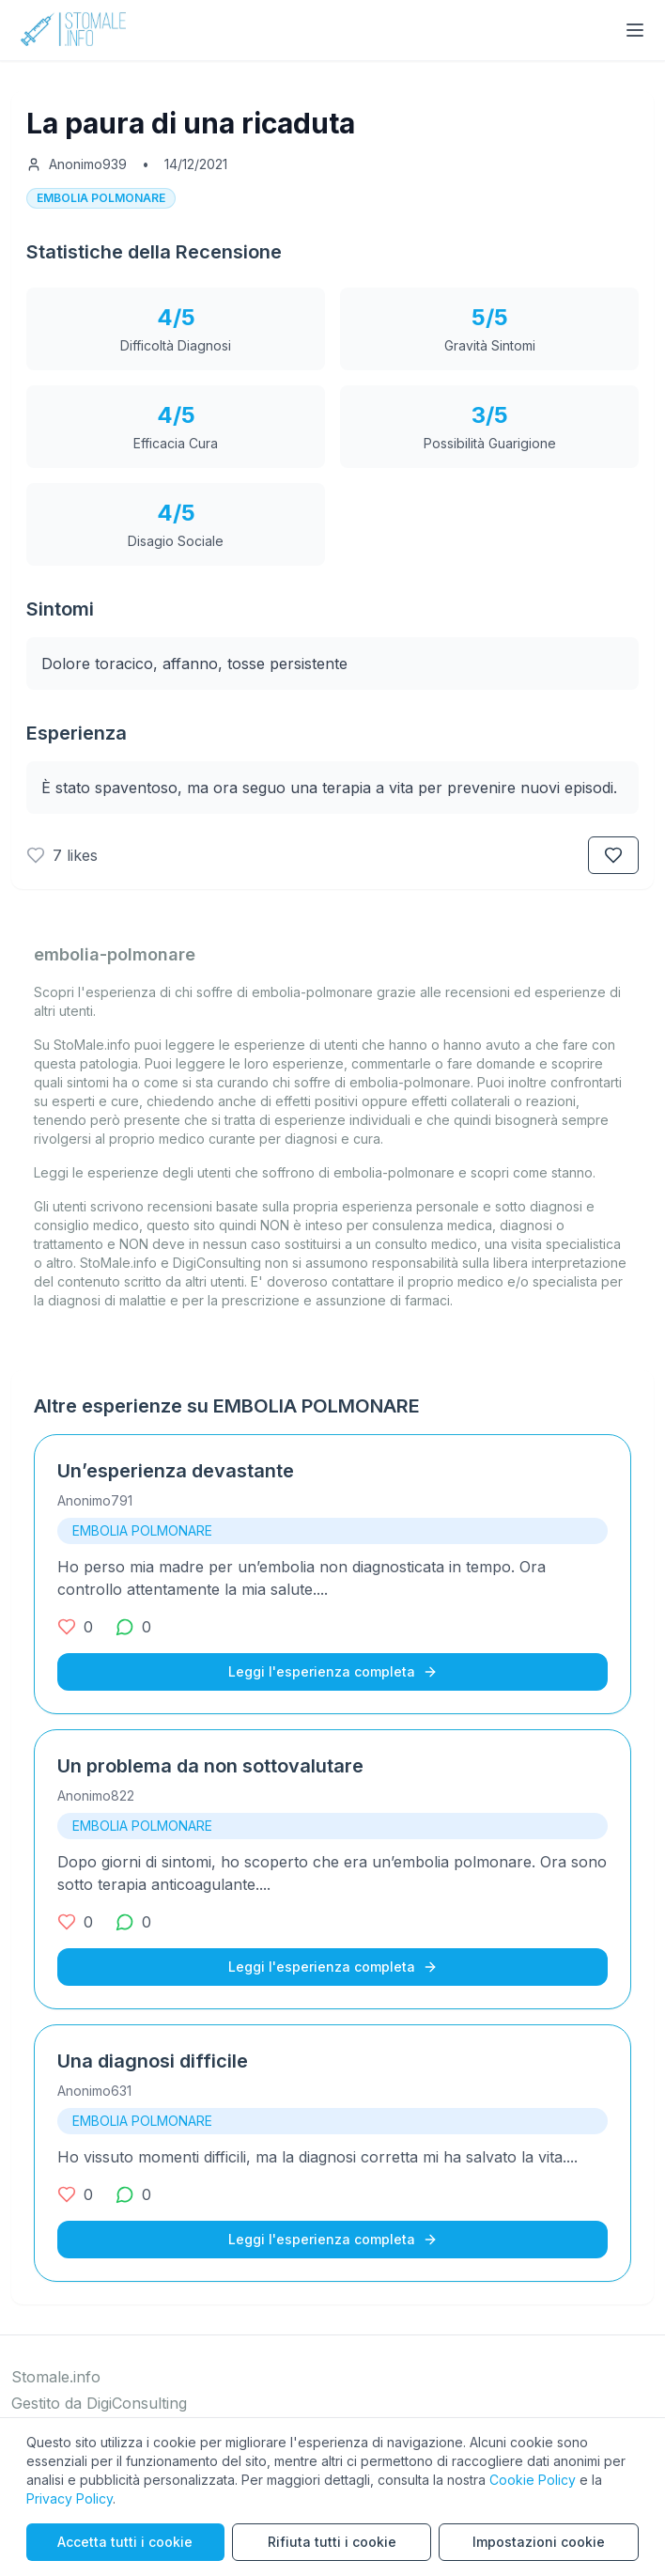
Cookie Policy (532, 2480)
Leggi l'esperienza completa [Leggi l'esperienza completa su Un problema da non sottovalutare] (333, 1967)
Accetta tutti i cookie (125, 2542)
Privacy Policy (69, 2498)
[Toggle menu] (635, 30)
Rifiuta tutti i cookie (332, 2542)
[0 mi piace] (75, 1627)
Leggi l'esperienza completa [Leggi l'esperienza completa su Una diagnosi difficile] (333, 2239)
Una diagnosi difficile (152, 2061)
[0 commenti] (133, 1627)
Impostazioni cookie (538, 2542)
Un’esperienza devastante (175, 1471)
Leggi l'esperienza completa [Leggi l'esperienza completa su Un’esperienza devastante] (333, 1671)
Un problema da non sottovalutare (210, 1766)
